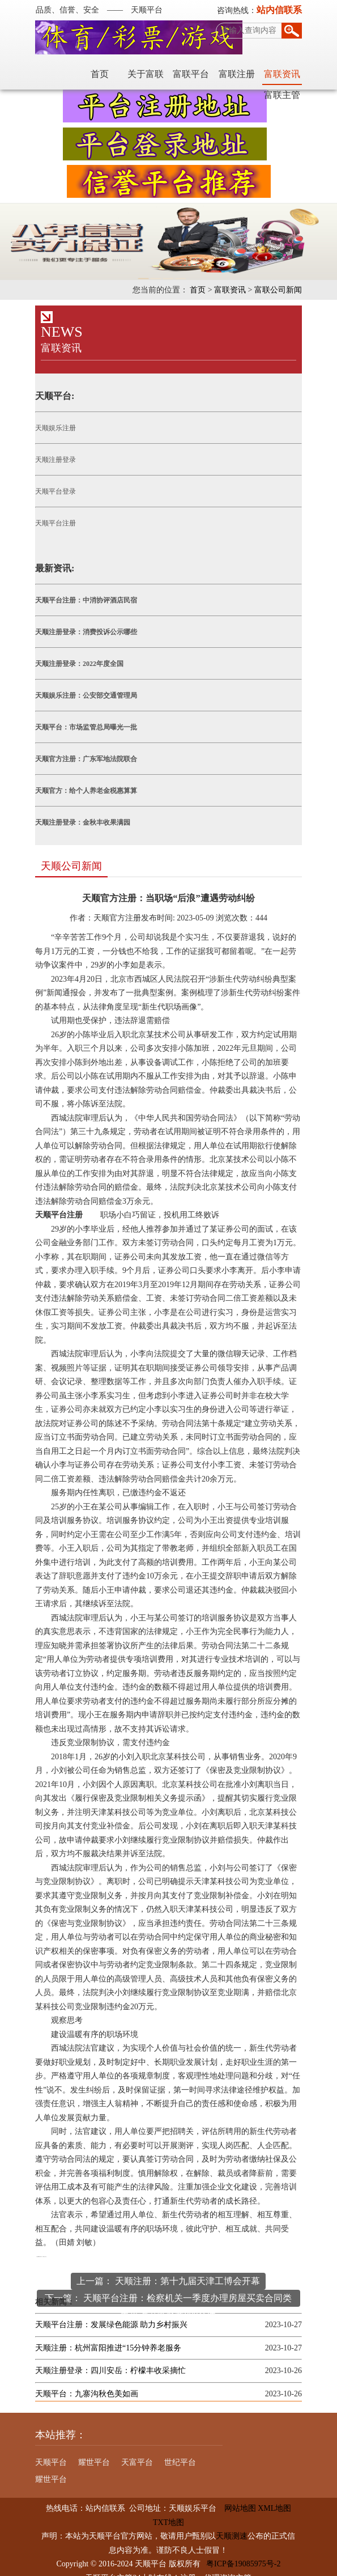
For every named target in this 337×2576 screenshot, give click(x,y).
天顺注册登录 (53, 461)
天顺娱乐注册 (53, 429)
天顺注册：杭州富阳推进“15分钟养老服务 (106, 2335)
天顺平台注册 (53, 524)
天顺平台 (49, 2449)
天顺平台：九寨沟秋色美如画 (84, 2380)
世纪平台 (178, 2449)
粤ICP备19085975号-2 (243, 2551)
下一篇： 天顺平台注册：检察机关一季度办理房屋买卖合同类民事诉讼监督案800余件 (169, 2287)
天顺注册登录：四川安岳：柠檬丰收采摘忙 (108, 2357)
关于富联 (102, 75)
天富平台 (135, 2449)
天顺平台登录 (53, 492)
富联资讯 (239, 75)
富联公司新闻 (281, 291)
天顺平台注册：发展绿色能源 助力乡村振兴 (109, 2311)
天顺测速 (232, 2523)
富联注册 (194, 75)
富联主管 (285, 75)
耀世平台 (92, 2449)
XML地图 (274, 2495)
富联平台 (148, 75)
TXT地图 (168, 2509)
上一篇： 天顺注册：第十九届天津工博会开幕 (169, 2268)
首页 (57, 75)
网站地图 (236, 2495)
